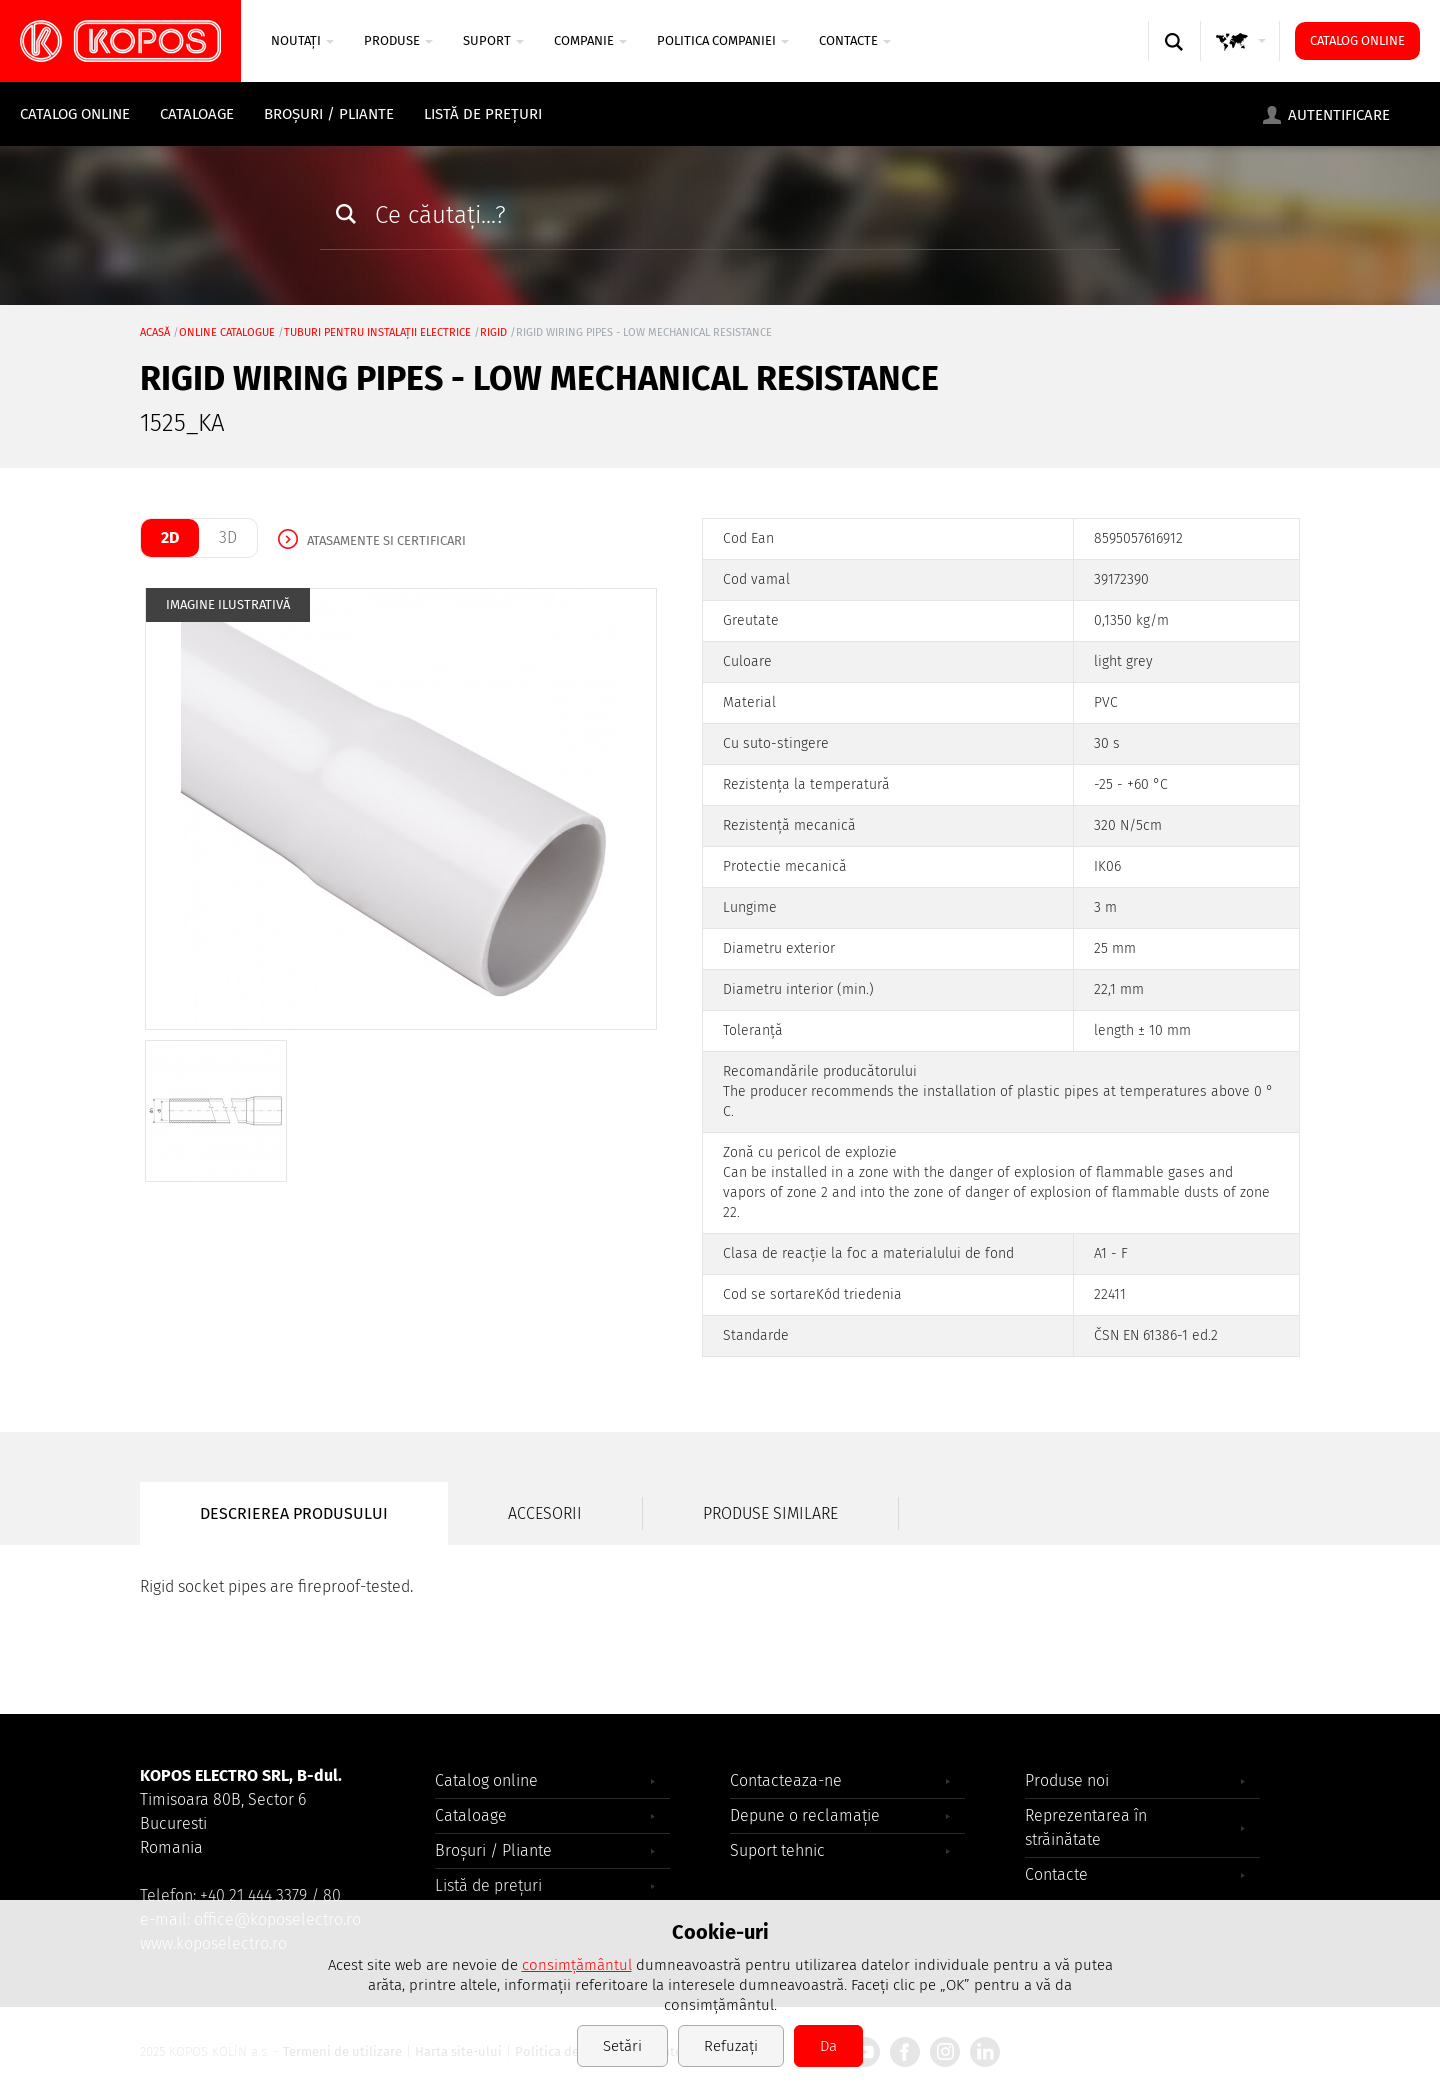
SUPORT (493, 40)
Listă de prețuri (483, 114)
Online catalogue (227, 332)
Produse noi (1067, 1780)
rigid (493, 332)
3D (228, 537)
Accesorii (545, 1513)
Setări (622, 2046)
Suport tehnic (777, 1850)
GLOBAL (1241, 60)
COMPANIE (590, 40)
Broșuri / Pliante (329, 114)
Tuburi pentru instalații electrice (377, 332)
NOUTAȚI (302, 40)
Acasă (155, 332)
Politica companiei (723, 40)
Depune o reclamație (805, 1815)
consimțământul (577, 1965)
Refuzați (731, 2046)
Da (828, 2046)
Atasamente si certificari (386, 540)
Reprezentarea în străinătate (1086, 1827)
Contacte (855, 40)
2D (170, 537)
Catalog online (1357, 40)
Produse (398, 40)
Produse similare (770, 1513)
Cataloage (197, 114)
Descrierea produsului (294, 1513)
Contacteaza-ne (786, 1780)
